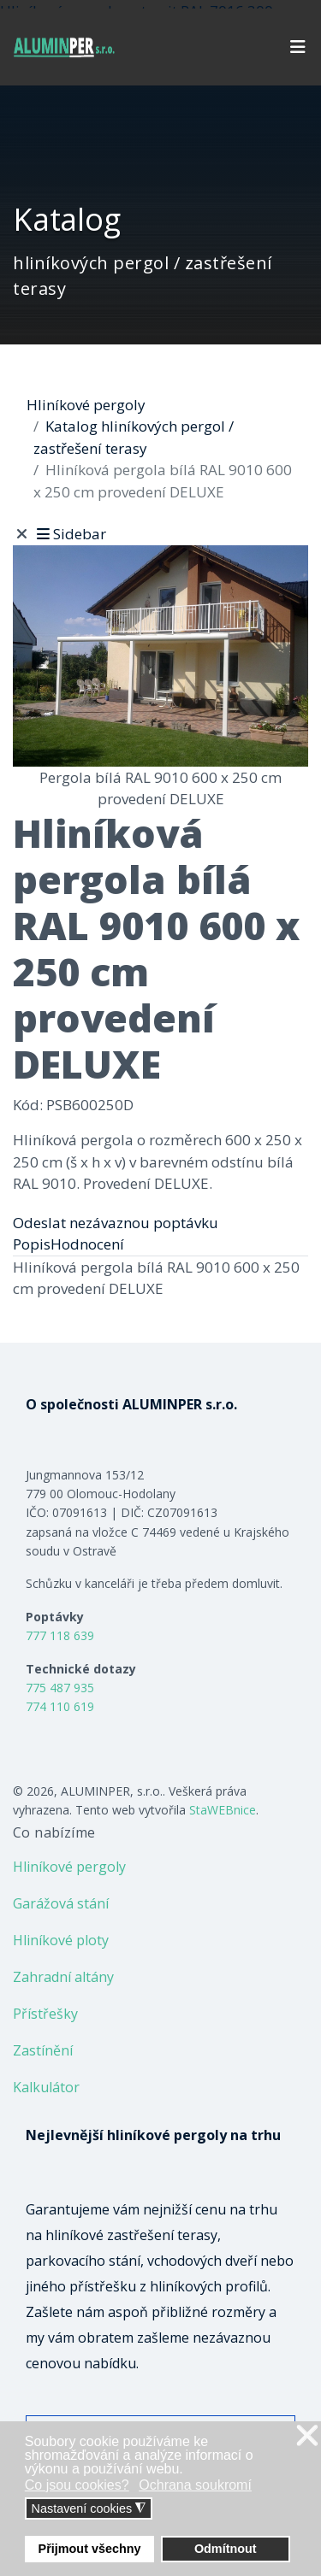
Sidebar (69, 534)
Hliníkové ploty (61, 1940)
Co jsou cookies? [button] (77, 2485)
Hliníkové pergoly (69, 1866)
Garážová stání (61, 1903)
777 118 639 (60, 1635)
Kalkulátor (46, 2087)
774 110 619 (60, 1706)
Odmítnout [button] (225, 2548)
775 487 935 (60, 1687)
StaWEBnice (222, 1810)
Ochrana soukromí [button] (195, 2485)
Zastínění (43, 2050)
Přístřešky (45, 2013)
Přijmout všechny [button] (90, 2548)
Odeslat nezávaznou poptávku (115, 1222)
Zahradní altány (63, 1976)
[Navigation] (297, 47)
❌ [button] (307, 2436)
